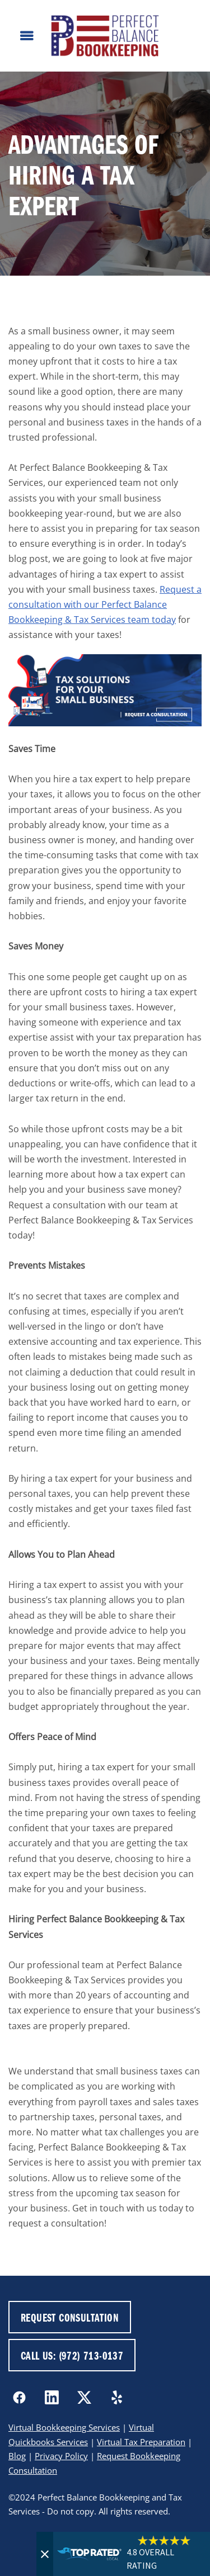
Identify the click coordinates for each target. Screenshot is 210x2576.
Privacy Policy (61, 2456)
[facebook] (19, 2397)
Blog (17, 2456)
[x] (84, 2397)
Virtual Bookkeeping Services (64, 2427)
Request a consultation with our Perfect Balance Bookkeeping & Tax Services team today (105, 604)
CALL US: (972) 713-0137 (72, 2355)
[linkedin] (51, 2397)
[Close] (44, 2554)
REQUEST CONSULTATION (70, 2317)
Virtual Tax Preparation (141, 2442)
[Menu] (27, 36)
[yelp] (116, 2397)
